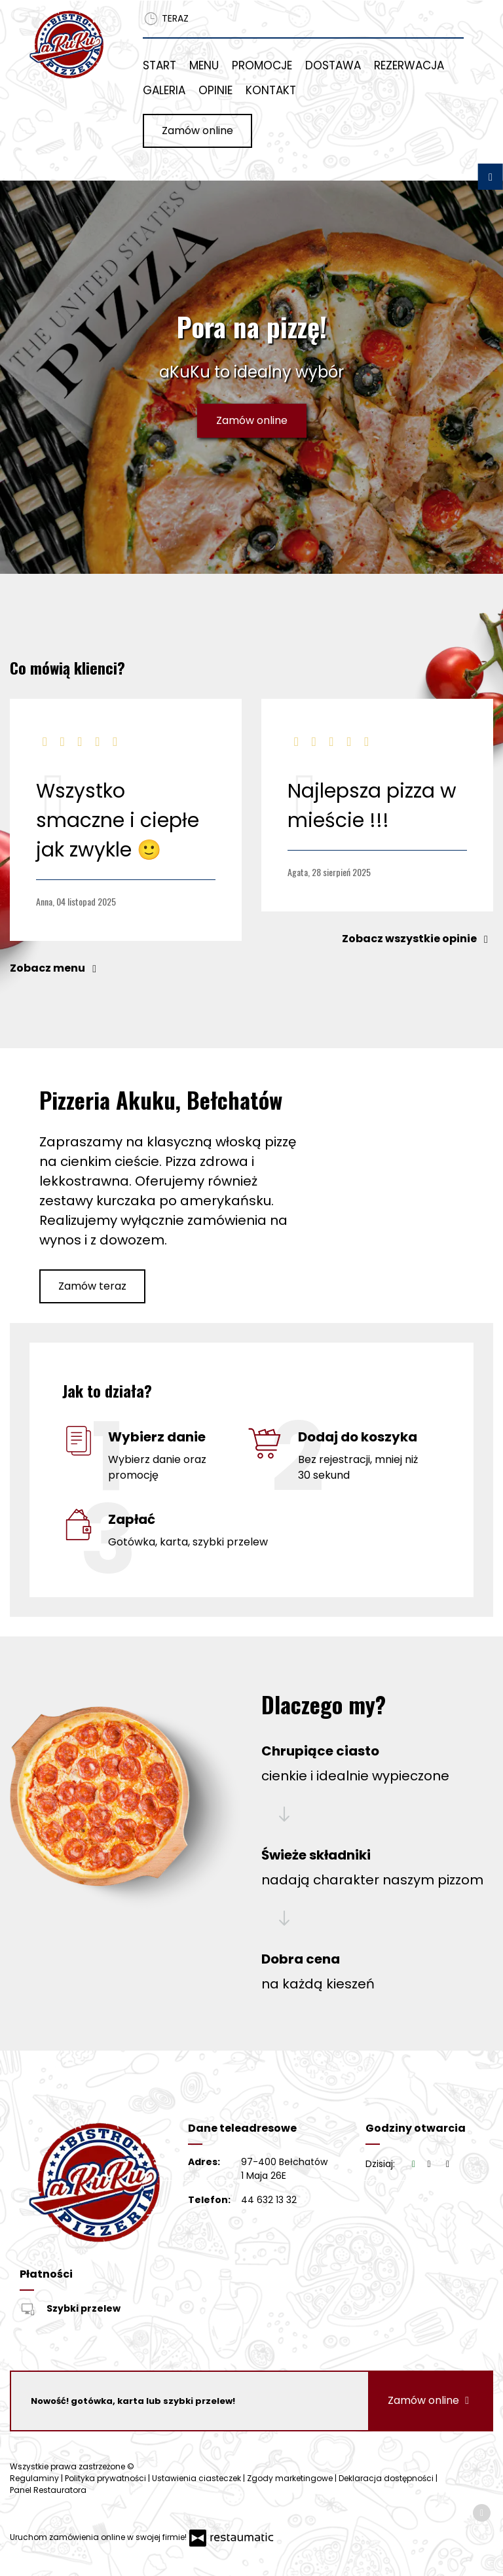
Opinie (215, 90)
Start (159, 65)
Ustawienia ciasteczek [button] (197, 2478)
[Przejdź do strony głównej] (66, 44)
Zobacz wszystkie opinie (417, 938)
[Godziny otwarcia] (448, 2164)
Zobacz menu (56, 968)
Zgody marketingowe (291, 2478)
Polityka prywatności (106, 2478)
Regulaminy (35, 2478)
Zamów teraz (92, 1286)
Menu (204, 65)
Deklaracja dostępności (387, 2478)
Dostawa (333, 65)
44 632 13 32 (269, 2199)
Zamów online (197, 130)
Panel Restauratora (48, 2490)
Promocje (262, 65)
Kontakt (271, 90)
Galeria (164, 90)
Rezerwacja (409, 65)
